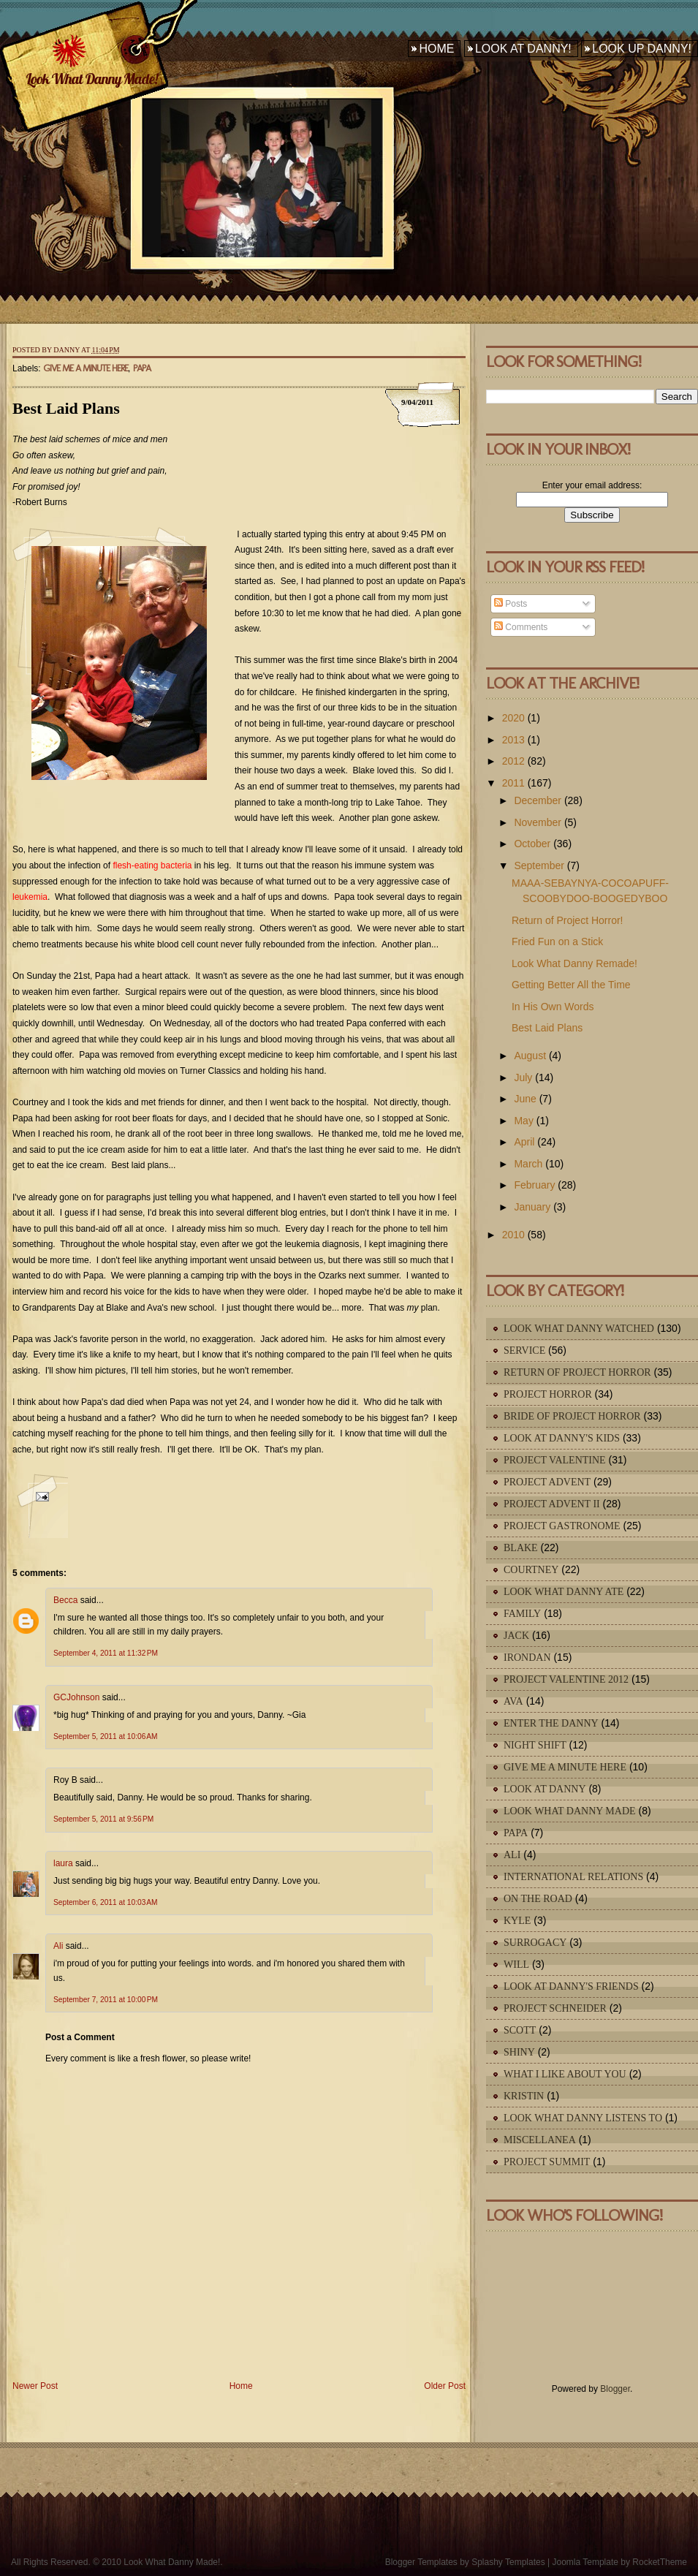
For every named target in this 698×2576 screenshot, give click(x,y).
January (532, 1207)
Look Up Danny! (641, 48)
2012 (513, 761)
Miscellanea (540, 2139)
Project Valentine (555, 1460)
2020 (513, 718)
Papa (142, 368)
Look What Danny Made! (91, 78)
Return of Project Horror (577, 1372)
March (528, 1164)
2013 (513, 740)
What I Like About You (565, 2074)
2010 (513, 1234)
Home (436, 48)
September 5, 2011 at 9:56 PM (103, 1819)
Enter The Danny (551, 1723)
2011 (513, 783)
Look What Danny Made (570, 1811)
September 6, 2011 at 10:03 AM (105, 1902)
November (537, 822)
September (539, 865)
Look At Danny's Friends (571, 1986)
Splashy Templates (508, 2562)
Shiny (519, 2052)
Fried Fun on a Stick (557, 941)
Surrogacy (535, 1942)
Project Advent (547, 1482)
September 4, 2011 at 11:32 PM (105, 1653)
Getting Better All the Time (571, 984)
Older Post (445, 2386)
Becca (65, 1600)
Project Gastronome (562, 1525)
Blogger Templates (421, 2562)
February (534, 1185)
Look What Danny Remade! (574, 963)
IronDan (527, 1657)
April (524, 1142)
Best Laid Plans (66, 408)
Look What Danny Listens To (583, 2118)
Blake (521, 1547)
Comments (520, 627)
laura (63, 1863)
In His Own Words (553, 1006)
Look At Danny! (523, 48)
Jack (516, 1635)
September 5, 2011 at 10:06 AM (105, 1736)
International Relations (573, 1876)
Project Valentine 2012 (566, 1679)
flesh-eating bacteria (152, 865)
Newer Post (35, 2386)
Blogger (615, 2389)
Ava (513, 1701)
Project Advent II (552, 1504)
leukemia (30, 897)
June (525, 1099)
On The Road (538, 1898)
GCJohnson (76, 1697)
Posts (510, 604)
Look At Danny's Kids (562, 1438)
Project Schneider (555, 2008)
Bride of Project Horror (572, 1416)
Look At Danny (545, 1789)
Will (516, 1964)
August (530, 1055)
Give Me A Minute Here (85, 368)
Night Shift (535, 1745)
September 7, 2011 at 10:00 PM (105, 2000)
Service (524, 1350)
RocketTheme (659, 2562)
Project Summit (547, 2161)
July (523, 1077)
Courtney (531, 1569)
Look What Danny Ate (563, 1591)
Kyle (517, 1920)
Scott (520, 2030)
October (532, 843)
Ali (58, 1946)
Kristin (524, 2096)
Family (522, 1613)
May (523, 1120)
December (537, 800)
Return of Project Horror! (567, 920)
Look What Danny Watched (579, 1328)
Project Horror (548, 1394)
